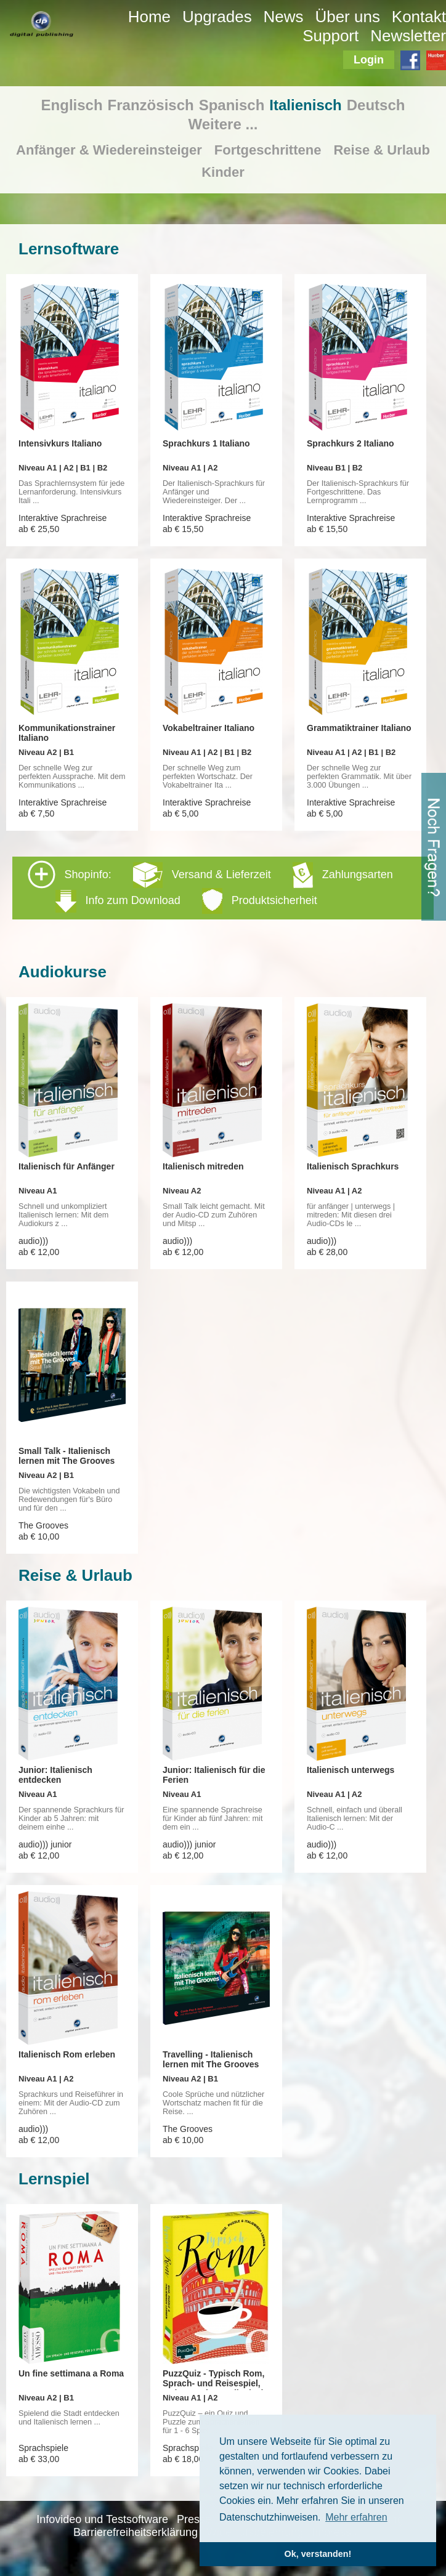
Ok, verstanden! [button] (318, 2554)
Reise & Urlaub (381, 150)
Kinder (223, 172)
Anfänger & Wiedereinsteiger (109, 150)
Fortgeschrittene (268, 150)
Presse (194, 2519)
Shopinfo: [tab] (210, 887)
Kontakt (419, 16)
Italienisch (305, 105)
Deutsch (376, 105)
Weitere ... (223, 124)
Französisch (151, 105)
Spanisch (232, 105)
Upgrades (217, 16)
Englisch (72, 105)
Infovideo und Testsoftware (102, 2519)
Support (330, 35)
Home (149, 16)
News (284, 16)
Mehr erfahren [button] (356, 2517)
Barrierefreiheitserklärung (135, 2532)
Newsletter (408, 35)
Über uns (347, 16)
